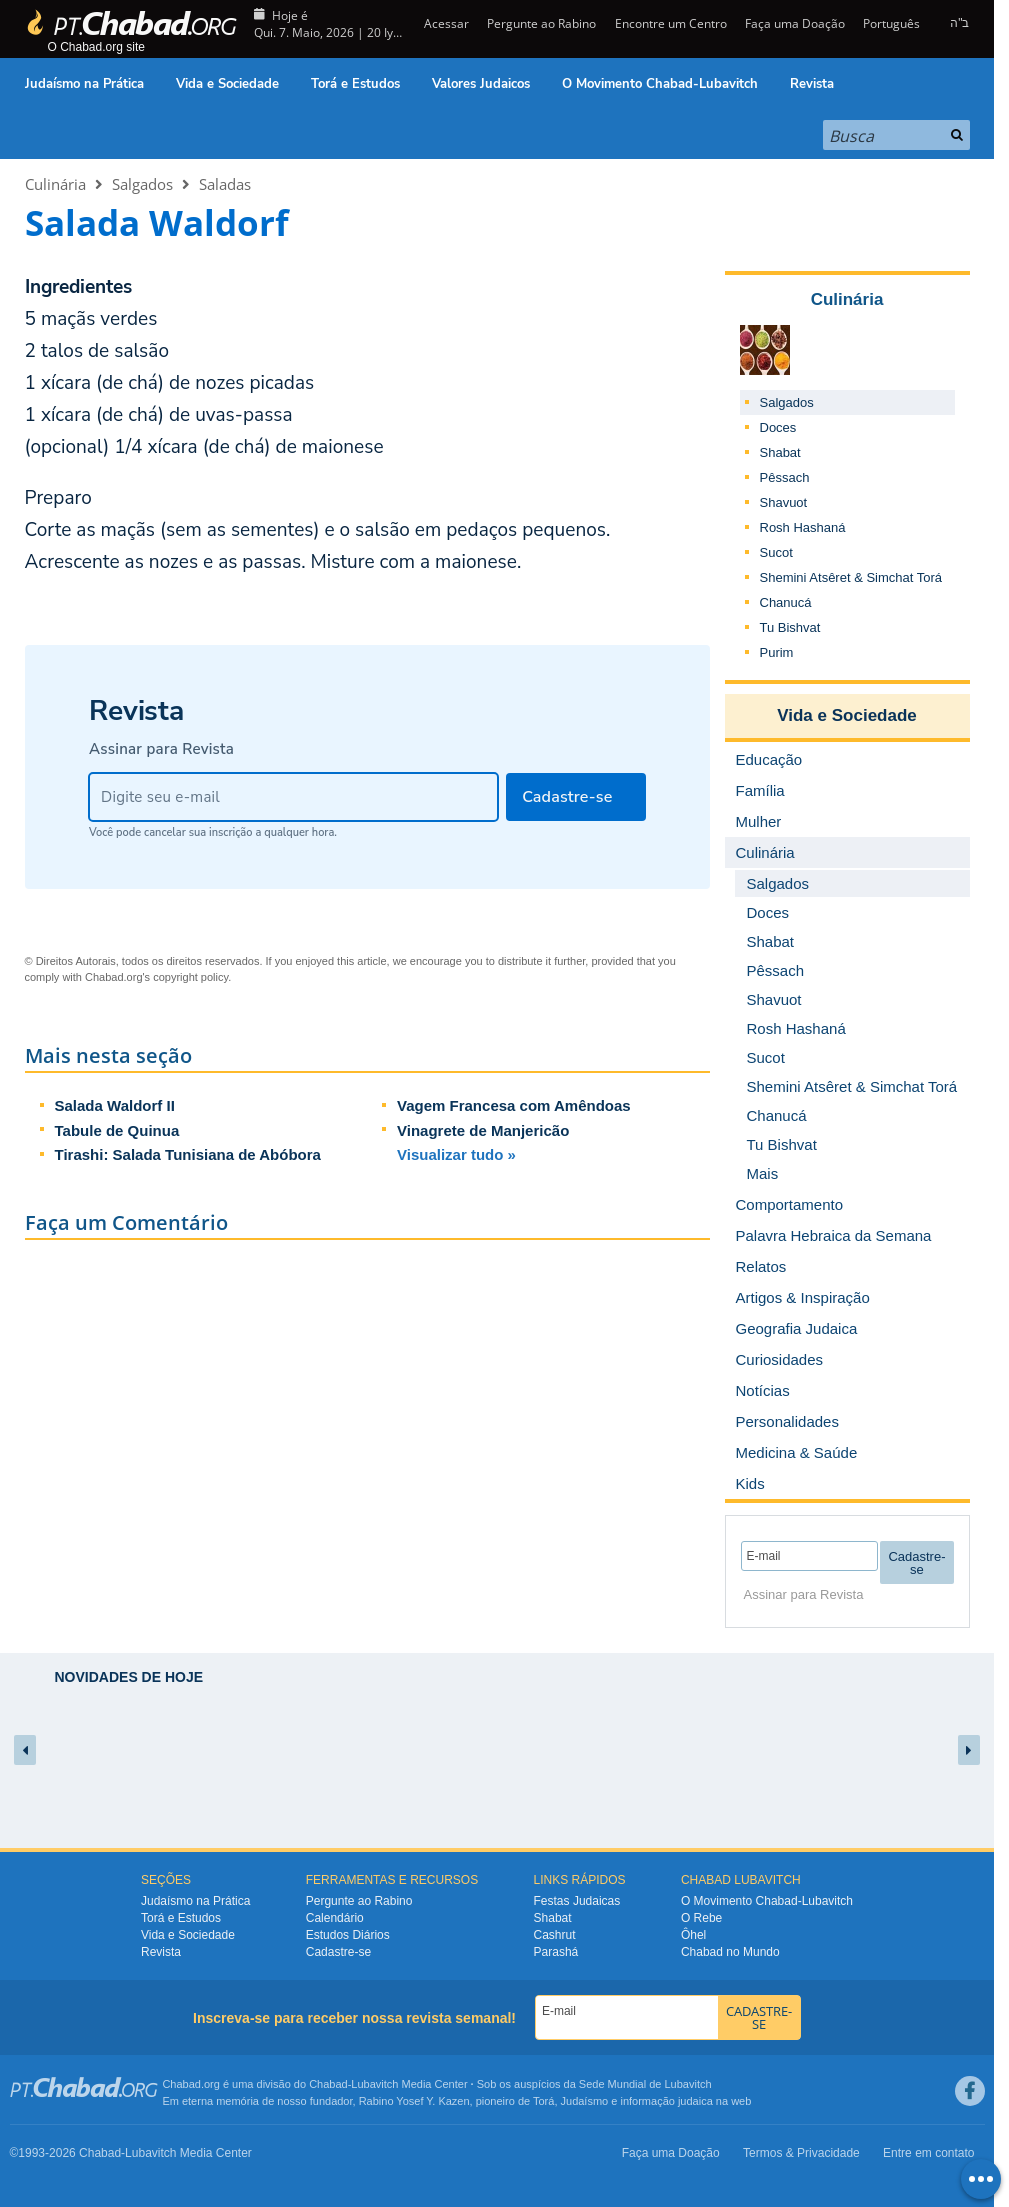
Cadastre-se (338, 1952)
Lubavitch (374, 2084)
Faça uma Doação (795, 23)
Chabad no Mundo (730, 1952)
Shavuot (784, 502)
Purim (777, 652)
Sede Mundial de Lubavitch (645, 2084)
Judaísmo (585, 2101)
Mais (763, 1173)
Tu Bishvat (790, 627)
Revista (812, 84)
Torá (543, 2101)
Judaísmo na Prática (84, 84)
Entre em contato (928, 2153)
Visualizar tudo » (456, 1154)
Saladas (225, 184)
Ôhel (693, 1935)
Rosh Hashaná (803, 527)
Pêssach (785, 477)
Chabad (328, 2084)
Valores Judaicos (481, 84)
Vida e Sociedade (227, 84)
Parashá (556, 1952)
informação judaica (666, 2101)
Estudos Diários (348, 1935)
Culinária (55, 184)
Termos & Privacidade (801, 2153)
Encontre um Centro (671, 23)
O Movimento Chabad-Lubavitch (660, 84)
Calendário (335, 1918)
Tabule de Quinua (117, 1130)
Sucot (776, 552)
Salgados (142, 184)
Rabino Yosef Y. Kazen (414, 2101)
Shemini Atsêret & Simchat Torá (851, 577)
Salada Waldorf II (115, 1105)
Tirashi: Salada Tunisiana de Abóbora (188, 1154)
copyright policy (190, 977)
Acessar (445, 23)
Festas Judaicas (577, 1901)
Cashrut (555, 1935)
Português (891, 23)
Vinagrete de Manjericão (483, 1130)
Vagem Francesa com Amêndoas (514, 1105)
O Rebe (701, 1918)
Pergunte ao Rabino (541, 23)
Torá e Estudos (355, 84)
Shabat (780, 452)
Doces (778, 427)
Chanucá (786, 602)
